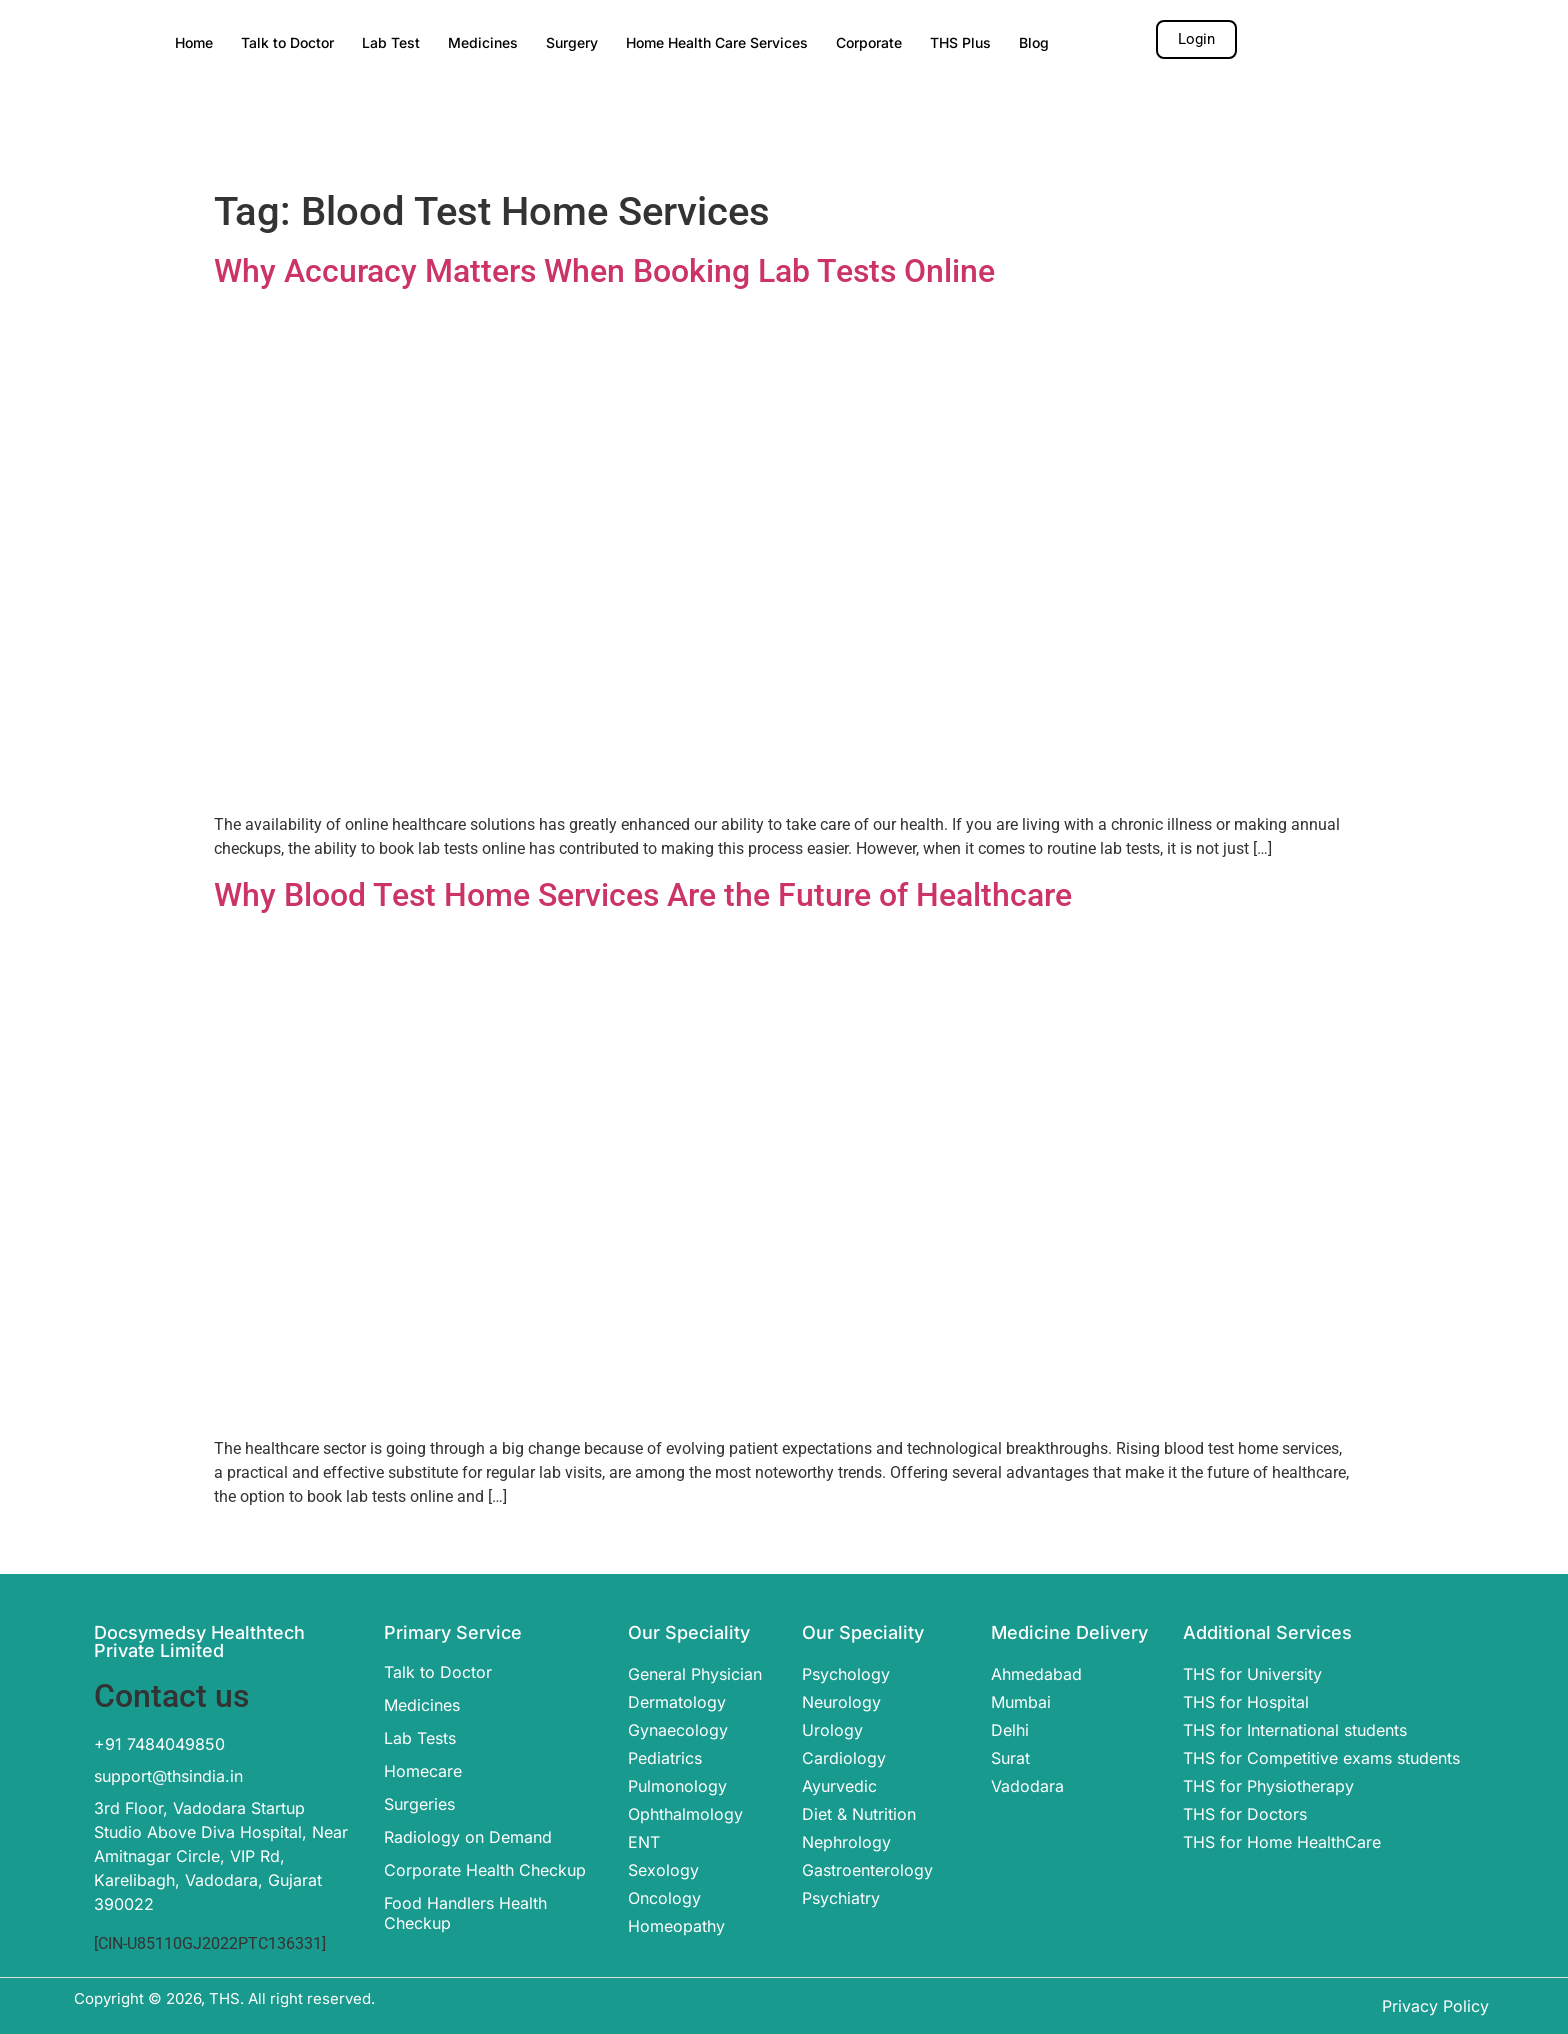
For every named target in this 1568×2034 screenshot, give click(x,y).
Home (194, 42)
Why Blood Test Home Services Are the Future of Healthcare (643, 895)
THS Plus (960, 42)
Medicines (483, 42)
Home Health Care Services (717, 42)
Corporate (869, 42)
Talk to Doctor (287, 42)
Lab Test (391, 42)
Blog (1034, 42)
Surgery (572, 42)
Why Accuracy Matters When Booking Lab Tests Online (604, 271)
